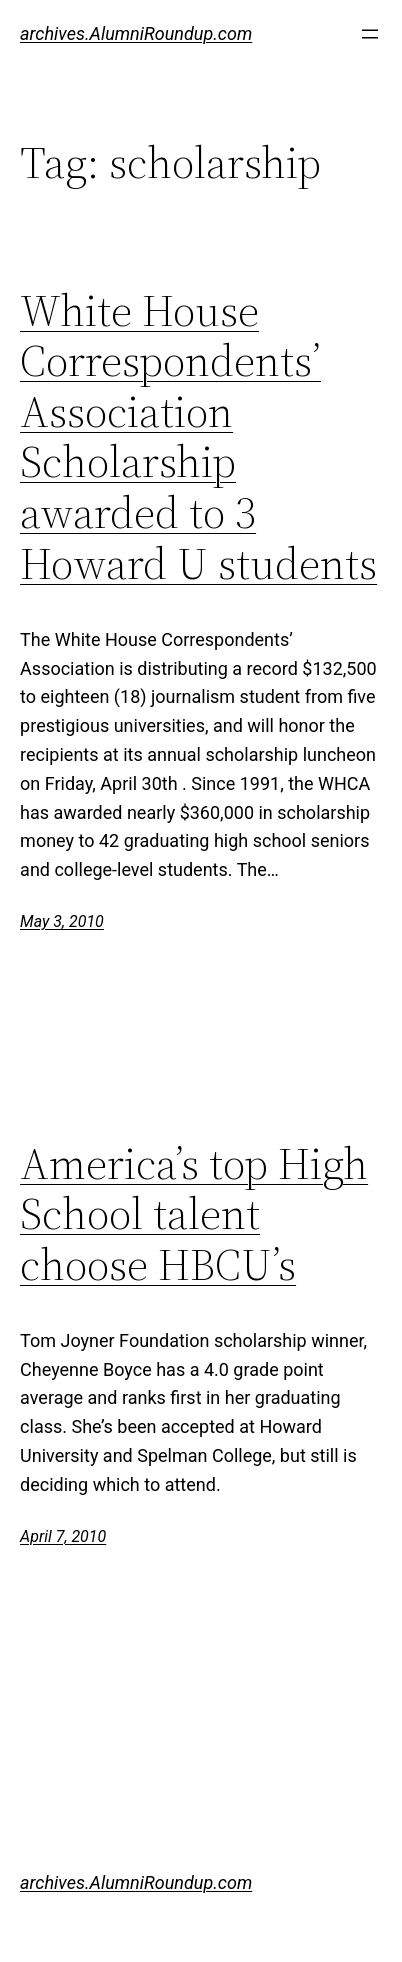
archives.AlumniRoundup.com (136, 33)
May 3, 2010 (62, 921)
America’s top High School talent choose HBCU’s (194, 1215)
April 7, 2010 (63, 1536)
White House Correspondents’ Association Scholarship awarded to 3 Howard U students (198, 438)
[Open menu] (370, 34)
